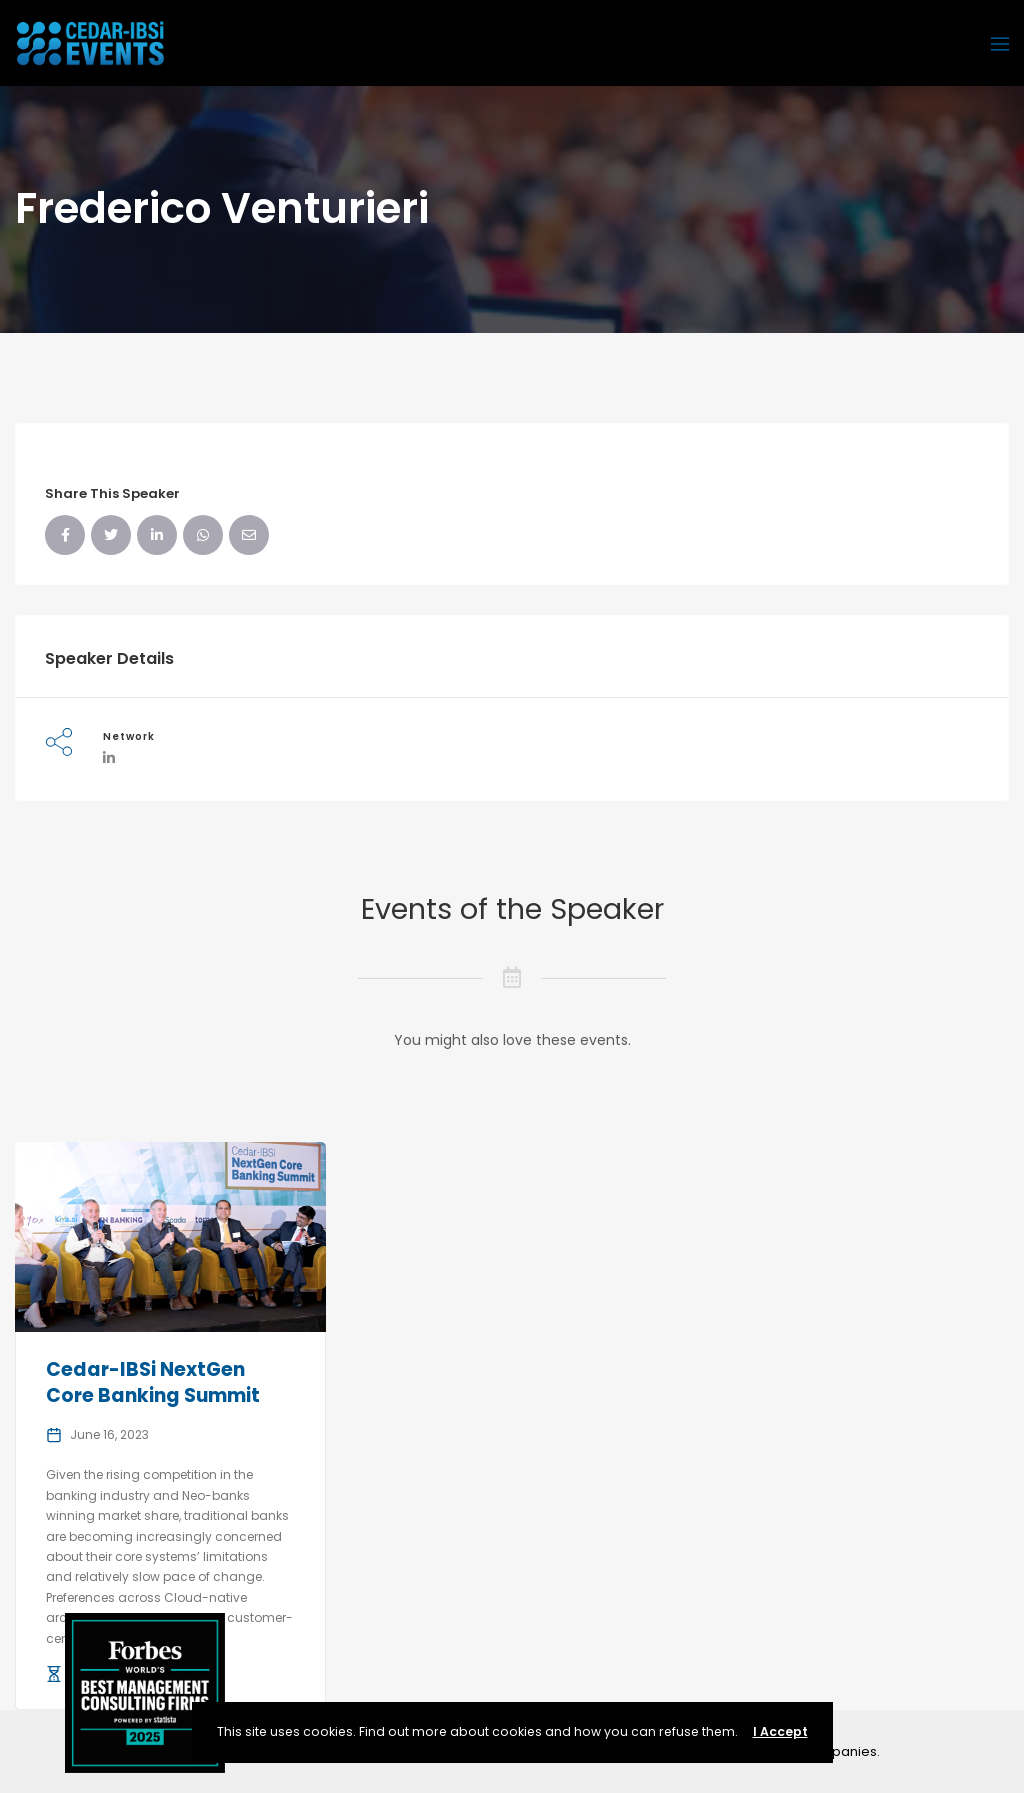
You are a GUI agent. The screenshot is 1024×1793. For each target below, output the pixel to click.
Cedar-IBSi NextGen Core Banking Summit (153, 1383)
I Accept (780, 1731)
